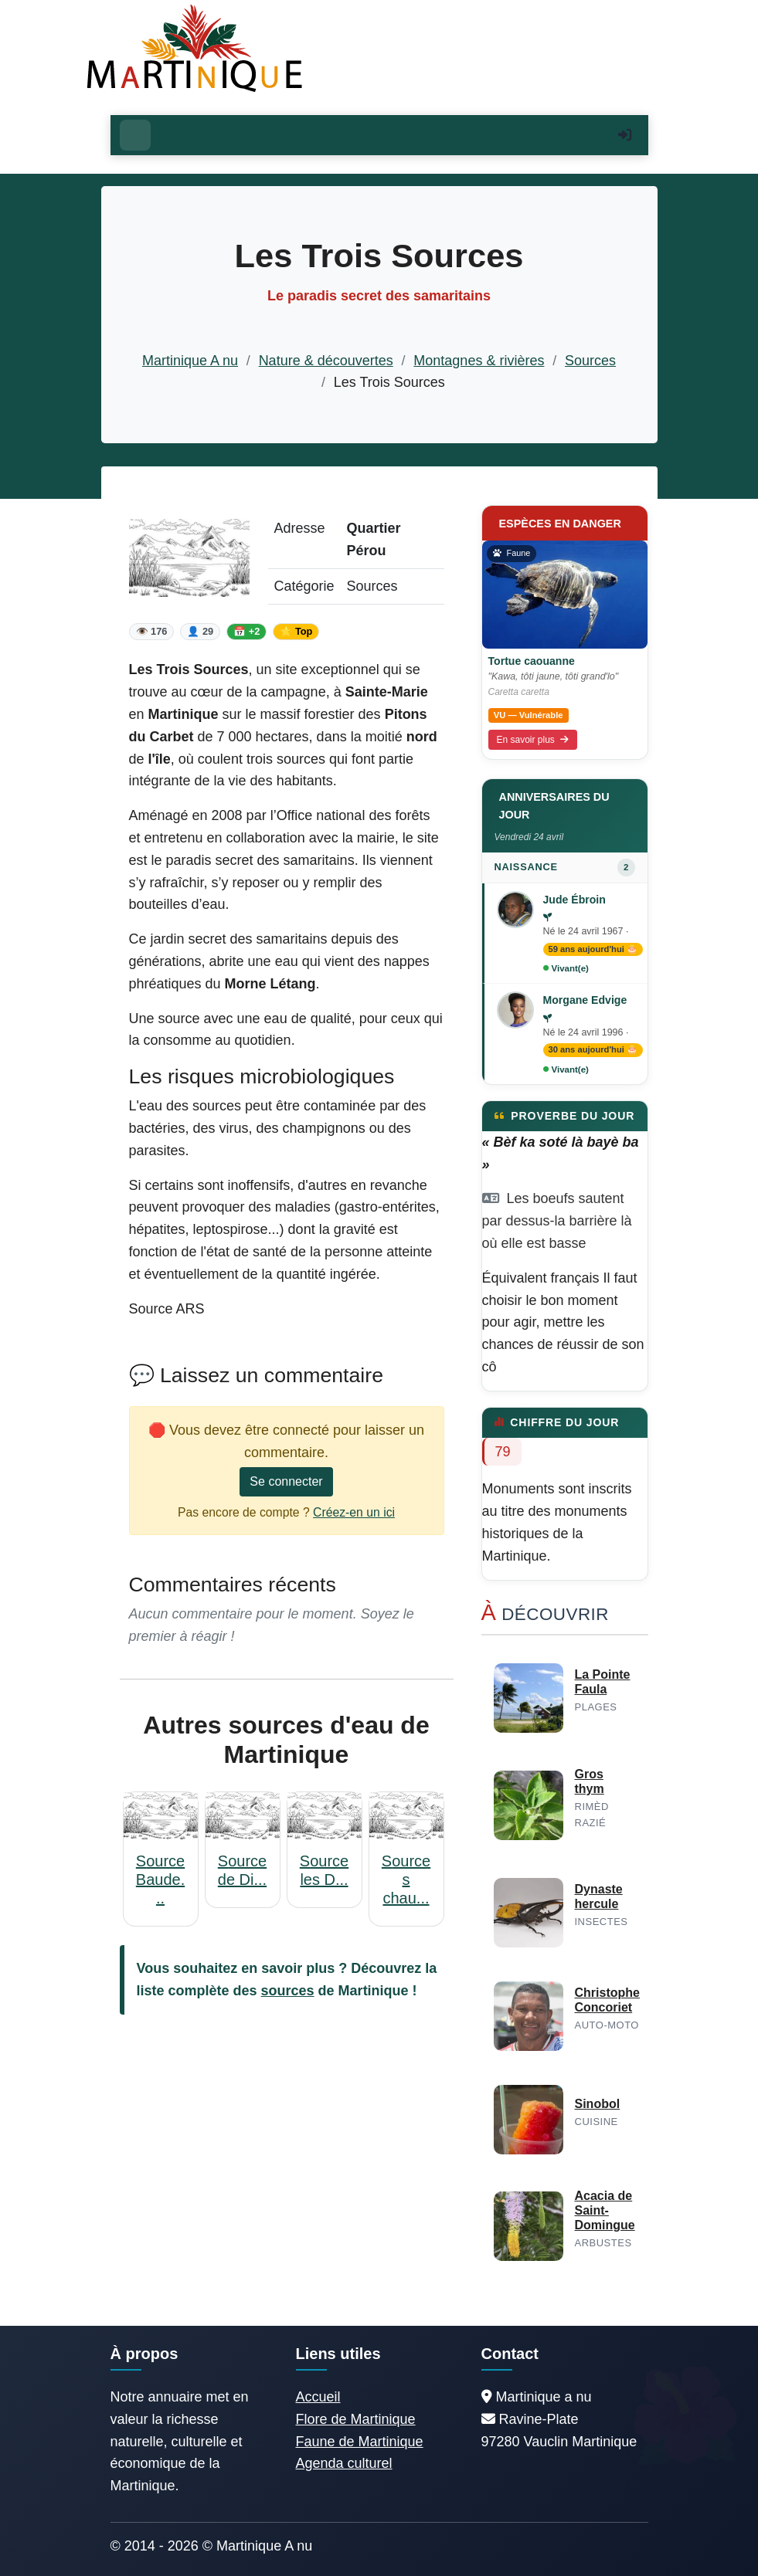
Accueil (318, 2397)
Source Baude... (160, 1879)
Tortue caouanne (531, 661)
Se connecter (286, 1481)
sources (287, 1990)
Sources (590, 360)
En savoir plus (533, 739)
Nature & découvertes (326, 360)
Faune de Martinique (359, 2441)
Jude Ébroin (574, 899)
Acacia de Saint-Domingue (605, 2210)
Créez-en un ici (354, 1512)
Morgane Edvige (585, 1000)
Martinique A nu (190, 360)
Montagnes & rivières (478, 360)
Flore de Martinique (356, 2419)
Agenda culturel (344, 2463)
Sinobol (597, 2103)
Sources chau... (406, 1879)
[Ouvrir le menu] (135, 135)
